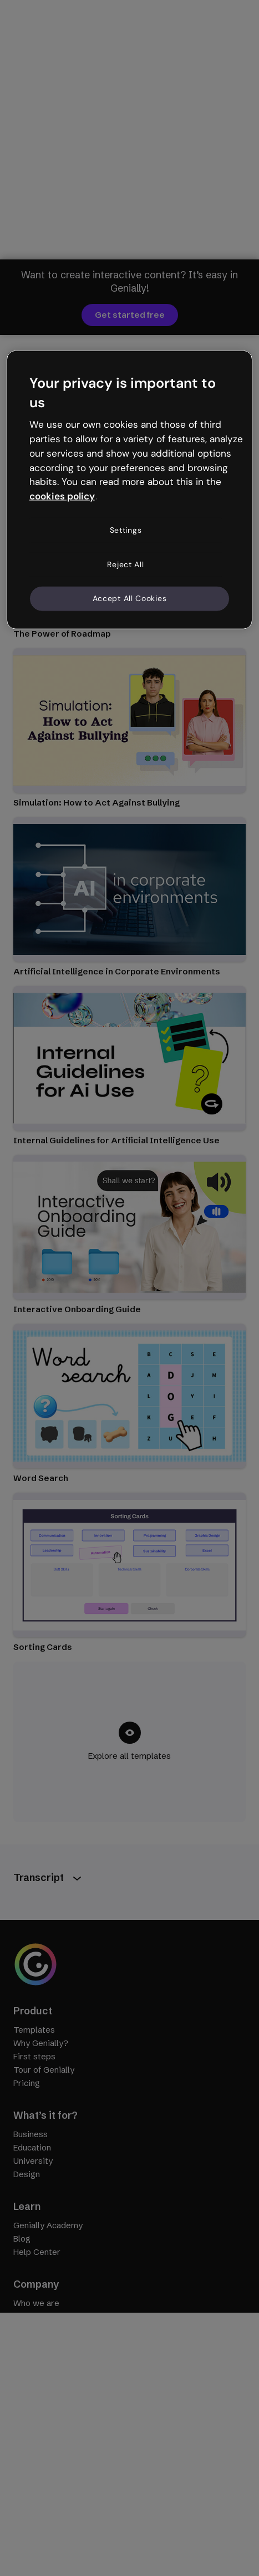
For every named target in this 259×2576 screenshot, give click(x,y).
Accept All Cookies (130, 598)
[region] (130, 489)
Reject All (125, 564)
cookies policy (62, 496)
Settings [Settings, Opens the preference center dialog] (126, 530)
